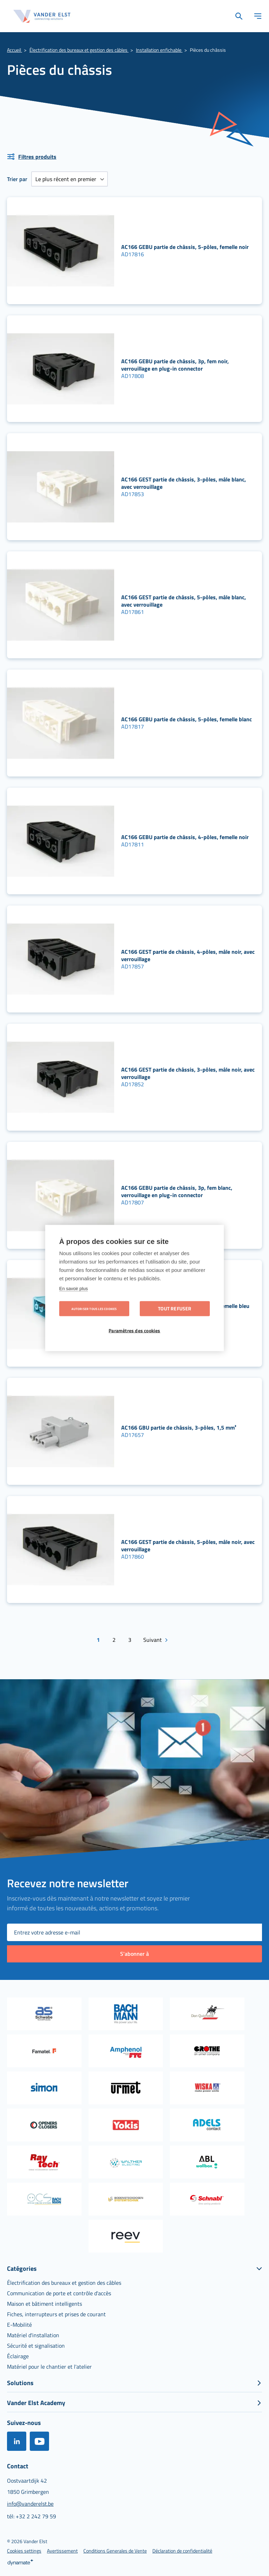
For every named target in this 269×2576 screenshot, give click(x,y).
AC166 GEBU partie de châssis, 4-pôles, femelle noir (185, 837)
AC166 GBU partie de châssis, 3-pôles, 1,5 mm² (178, 1427)
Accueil (14, 49)
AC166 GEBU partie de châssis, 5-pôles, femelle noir (185, 247)
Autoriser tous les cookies (94, 1309)
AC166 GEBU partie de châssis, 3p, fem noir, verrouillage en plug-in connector (175, 365)
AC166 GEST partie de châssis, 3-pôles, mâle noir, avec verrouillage (188, 1073)
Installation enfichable (159, 49)
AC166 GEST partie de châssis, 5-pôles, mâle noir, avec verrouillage (188, 1545)
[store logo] (42, 16)
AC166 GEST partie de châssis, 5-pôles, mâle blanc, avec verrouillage (183, 601)
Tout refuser (174, 1308)
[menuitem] (64, 2282)
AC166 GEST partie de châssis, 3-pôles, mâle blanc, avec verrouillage (183, 483)
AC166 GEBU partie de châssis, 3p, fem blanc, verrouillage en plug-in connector (176, 1191)
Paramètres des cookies (134, 1330)
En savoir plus (73, 1288)
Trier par (17, 179)
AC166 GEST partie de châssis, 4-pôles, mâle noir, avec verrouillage (188, 955)
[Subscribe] (134, 1953)
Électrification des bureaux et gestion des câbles (79, 49)
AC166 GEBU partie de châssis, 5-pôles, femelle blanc (186, 719)
